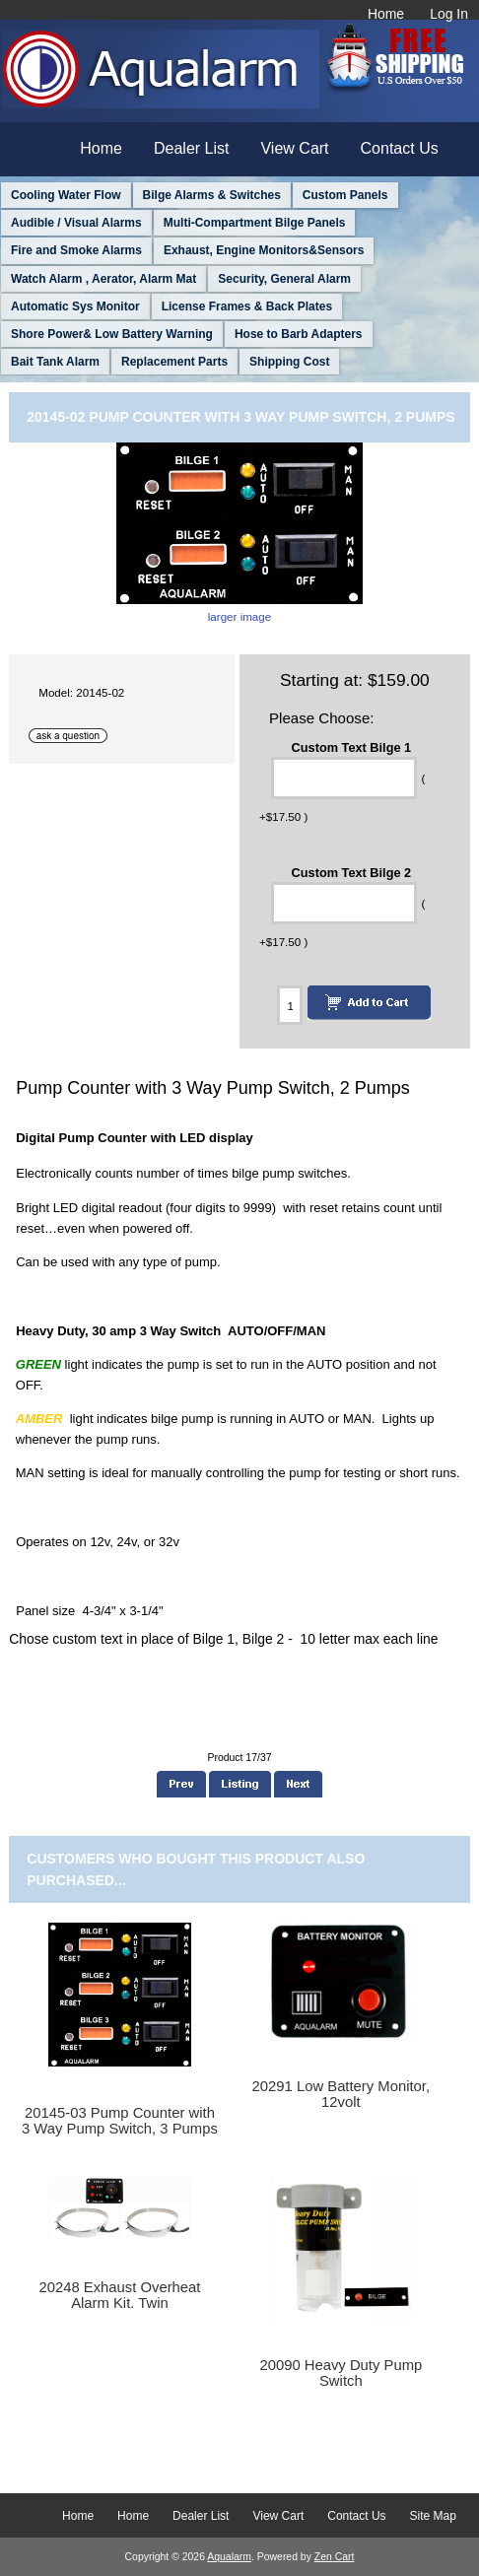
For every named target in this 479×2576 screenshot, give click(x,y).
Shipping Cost (289, 362)
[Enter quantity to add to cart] (290, 1005)
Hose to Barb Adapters (299, 334)
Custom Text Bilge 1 (352, 747)
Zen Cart (334, 2556)
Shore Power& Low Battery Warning (112, 334)
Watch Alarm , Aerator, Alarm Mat (103, 279)
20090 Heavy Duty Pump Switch (340, 2373)
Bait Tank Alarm (55, 362)
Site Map (433, 2516)
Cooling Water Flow (66, 195)
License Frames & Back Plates (247, 306)
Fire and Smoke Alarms (76, 250)
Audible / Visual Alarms (76, 223)
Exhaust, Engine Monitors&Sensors (264, 250)
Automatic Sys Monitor (75, 306)
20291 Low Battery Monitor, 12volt (341, 2094)
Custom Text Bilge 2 (352, 871)
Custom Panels (345, 195)
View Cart (294, 148)
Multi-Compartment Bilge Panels (255, 223)
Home (386, 14)
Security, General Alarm (284, 279)
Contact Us (400, 148)
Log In (449, 14)
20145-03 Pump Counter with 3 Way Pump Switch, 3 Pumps (120, 2120)
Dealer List (191, 148)
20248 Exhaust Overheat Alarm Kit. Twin (119, 2295)
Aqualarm (229, 2556)
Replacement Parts (174, 362)
